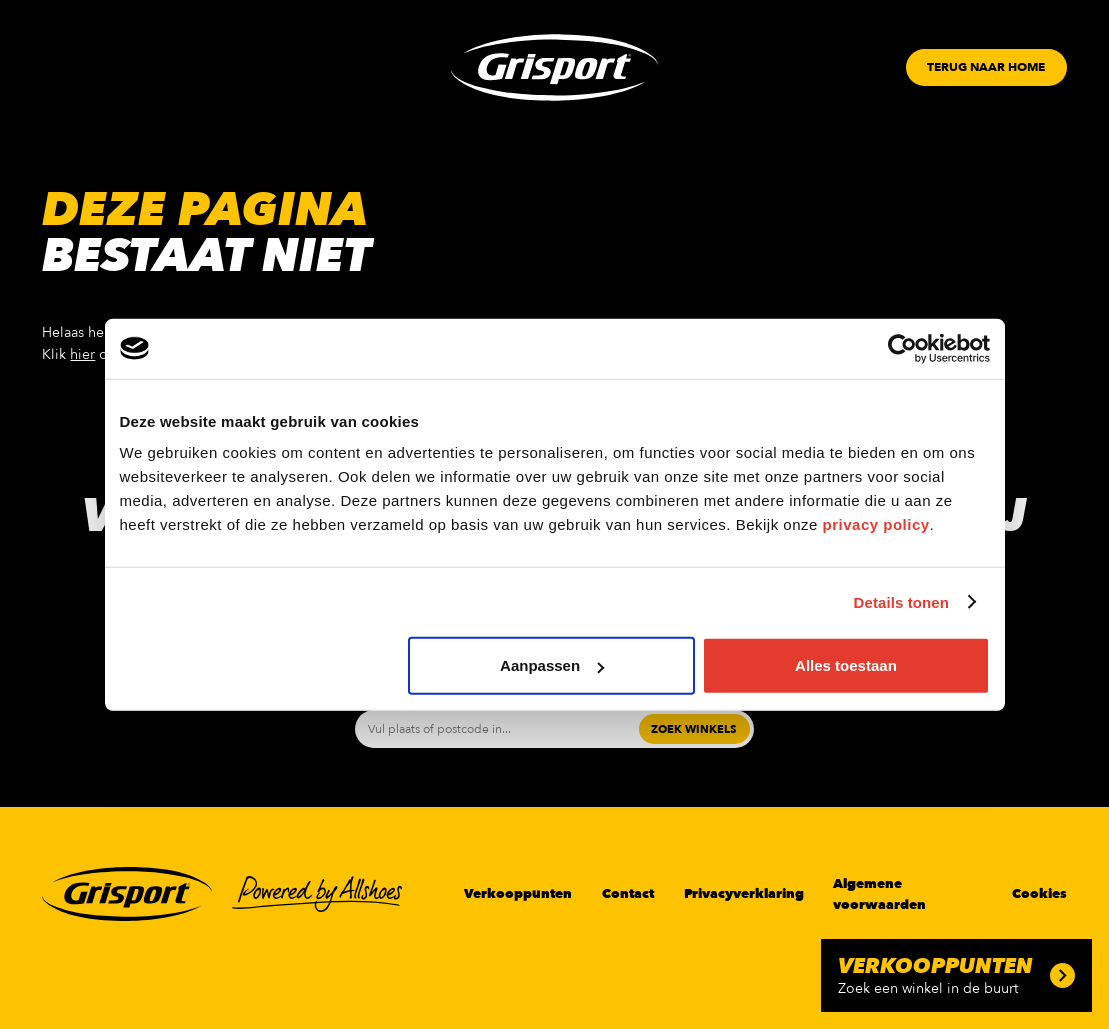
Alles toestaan (846, 665)
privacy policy (876, 524)
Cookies (1039, 894)
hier (82, 354)
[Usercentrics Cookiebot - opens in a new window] (902, 348)
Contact (628, 894)
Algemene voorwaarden (879, 894)
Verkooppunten (518, 894)
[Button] (986, 67)
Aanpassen (552, 665)
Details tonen (901, 601)
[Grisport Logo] (555, 67)
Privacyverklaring (744, 894)
